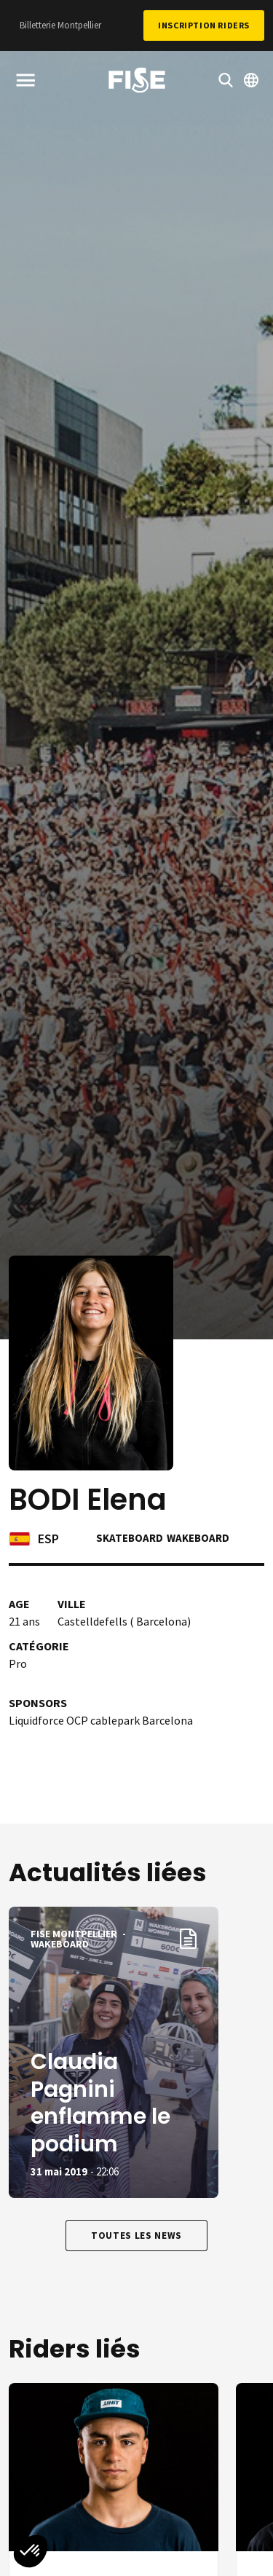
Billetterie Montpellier (60, 25)
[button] (30, 2551)
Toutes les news (136, 2235)
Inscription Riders (204, 25)
